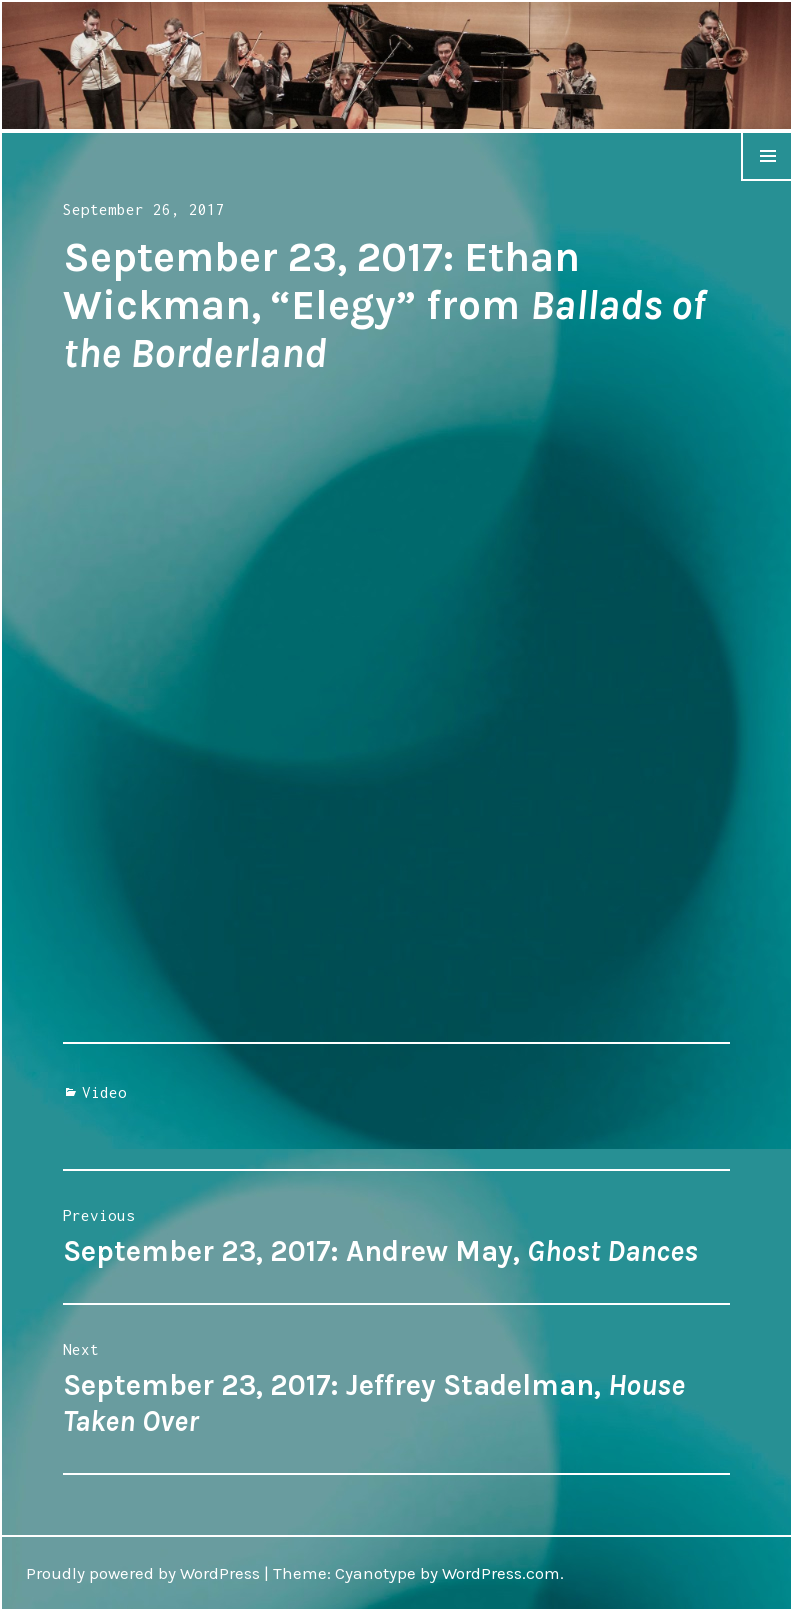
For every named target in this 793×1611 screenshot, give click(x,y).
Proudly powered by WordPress (143, 1573)
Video (104, 1092)
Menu (767, 180)
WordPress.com (501, 1573)
